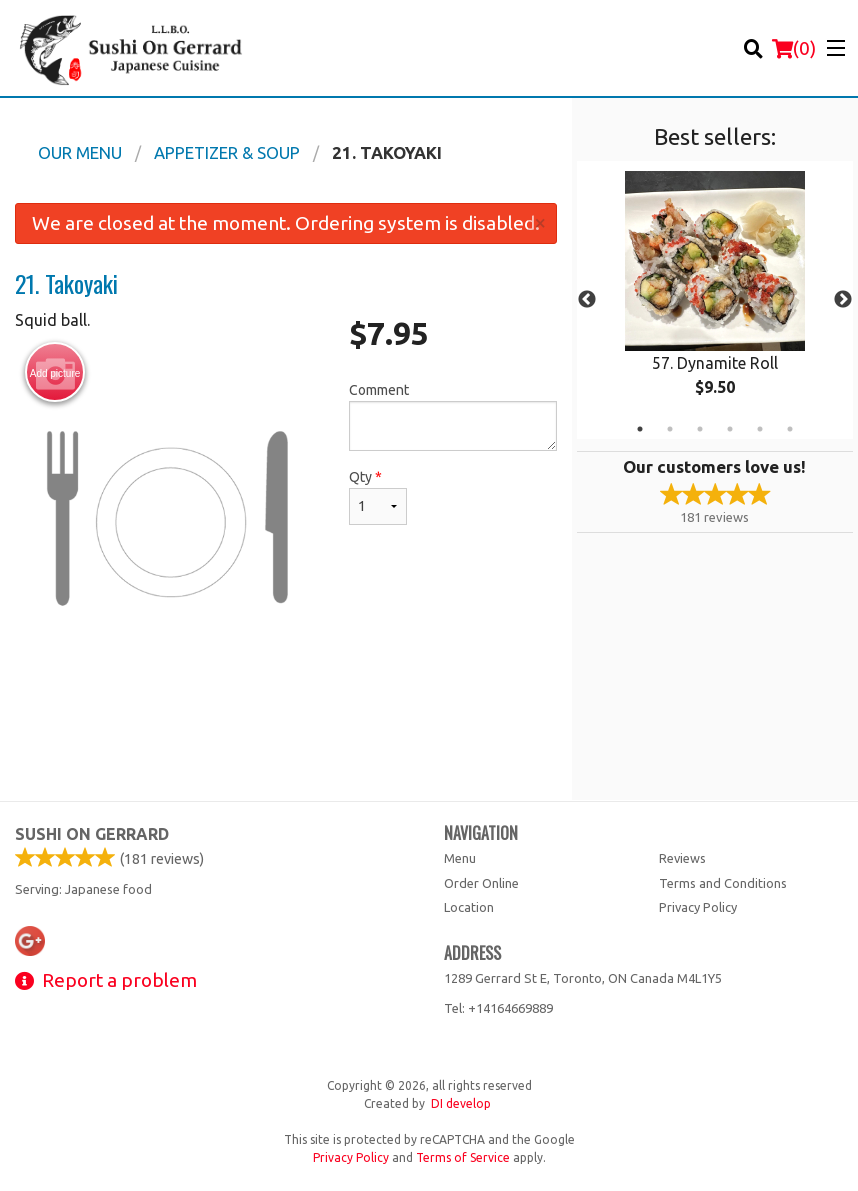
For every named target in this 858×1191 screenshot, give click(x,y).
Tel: (498, 1008)
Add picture (55, 373)
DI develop (461, 1103)
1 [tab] (640, 429)
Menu (460, 858)
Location (469, 907)
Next (843, 300)
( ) (794, 48)
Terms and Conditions (723, 883)
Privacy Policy (698, 907)
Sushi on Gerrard (92, 834)
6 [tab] (790, 429)
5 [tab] (760, 429)
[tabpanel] (715, 300)
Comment (453, 416)
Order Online (481, 883)
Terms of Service (463, 1157)
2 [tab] (670, 429)
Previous (587, 300)
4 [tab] (730, 429)
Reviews (682, 858)
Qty (378, 497)
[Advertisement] (286, 735)
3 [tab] (700, 429)
